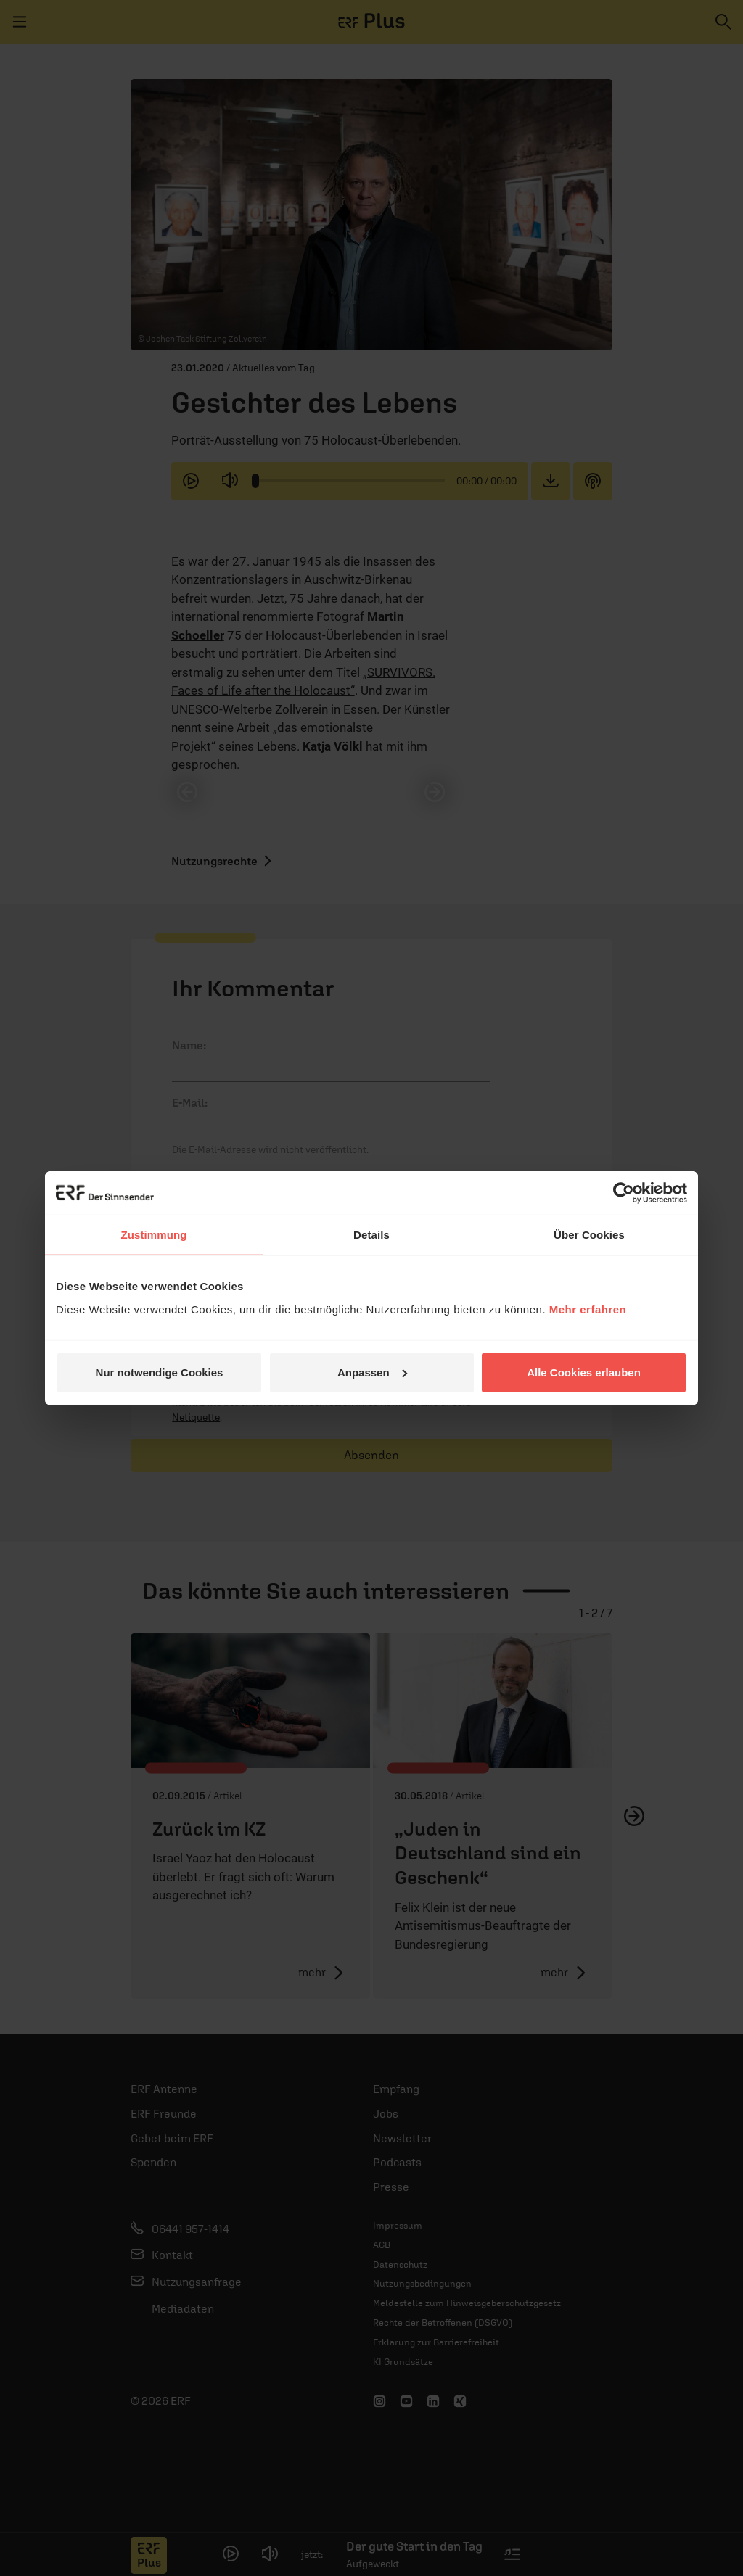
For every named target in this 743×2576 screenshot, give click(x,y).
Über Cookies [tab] (589, 1235)
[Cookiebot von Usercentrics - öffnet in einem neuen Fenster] (623, 1193)
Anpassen (372, 1372)
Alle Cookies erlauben (584, 1372)
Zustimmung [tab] (154, 1235)
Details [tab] (371, 1235)
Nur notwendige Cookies (159, 1372)
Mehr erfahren (588, 1309)
